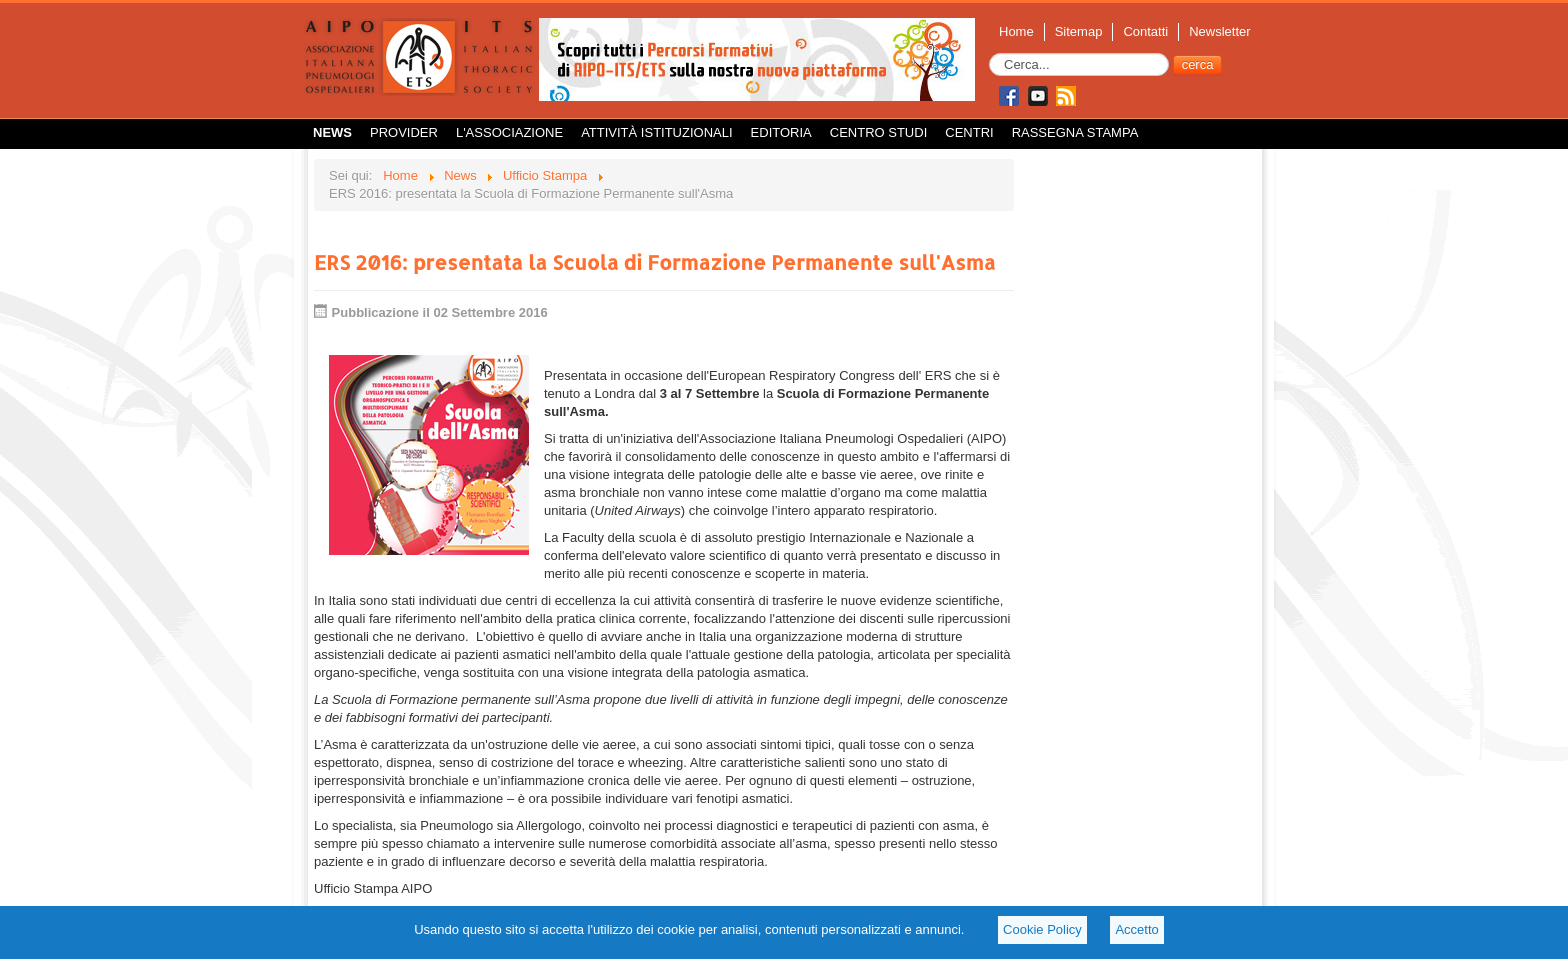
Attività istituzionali (656, 132)
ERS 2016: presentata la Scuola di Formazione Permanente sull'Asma (654, 262)
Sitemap (1079, 31)
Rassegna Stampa (1075, 132)
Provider (404, 132)
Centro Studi (879, 132)
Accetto (1136, 929)
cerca (1198, 64)
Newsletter (1219, 31)
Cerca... (989, 53)
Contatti (1145, 31)
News (332, 132)
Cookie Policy (1042, 929)
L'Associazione (509, 132)
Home (1016, 31)
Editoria (781, 132)
